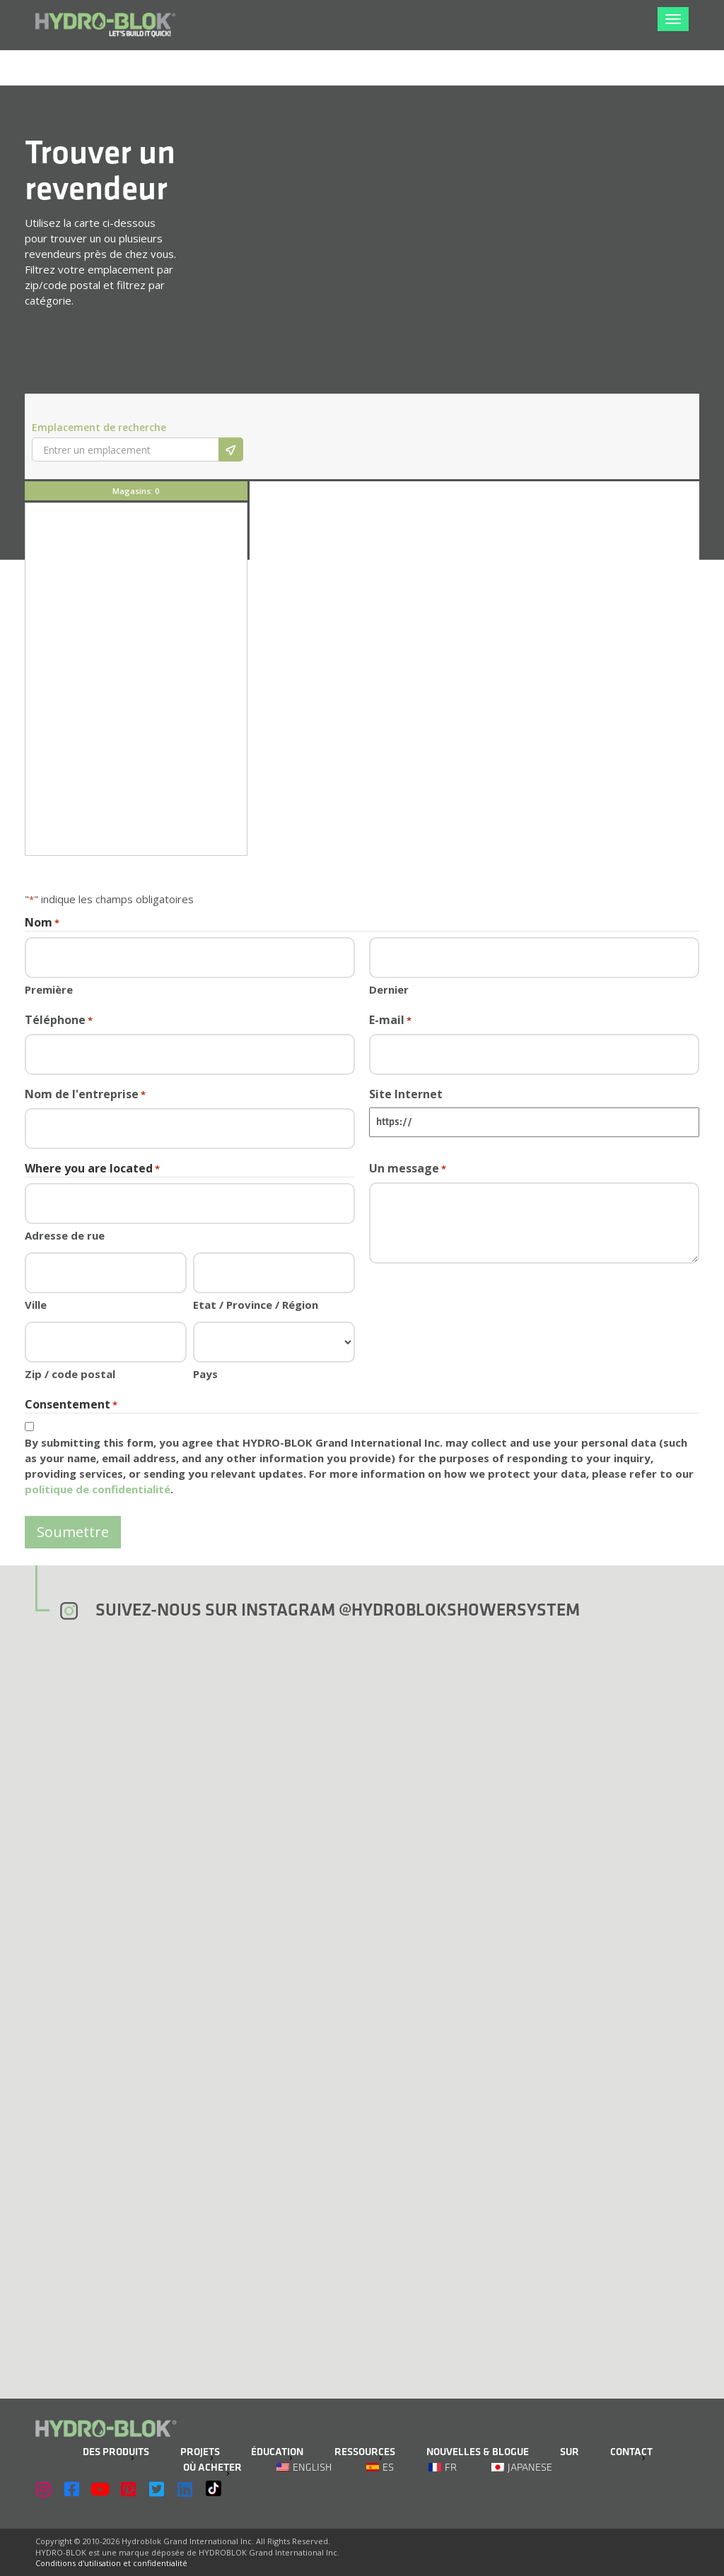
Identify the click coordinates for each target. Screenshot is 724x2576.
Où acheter (212, 2467)
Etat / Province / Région (255, 1305)
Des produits (116, 2452)
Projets (200, 2452)
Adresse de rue (65, 1235)
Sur (569, 2452)
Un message (407, 1168)
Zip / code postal (70, 1374)
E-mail (390, 1020)
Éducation (277, 2452)
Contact (631, 2452)
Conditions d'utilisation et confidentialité (111, 2563)
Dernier (389, 989)
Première (49, 989)
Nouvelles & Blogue (477, 2452)
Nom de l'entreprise (85, 1094)
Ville (36, 1305)
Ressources (364, 2452)
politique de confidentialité (97, 1489)
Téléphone (59, 1020)
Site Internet (406, 1094)
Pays (205, 1374)
